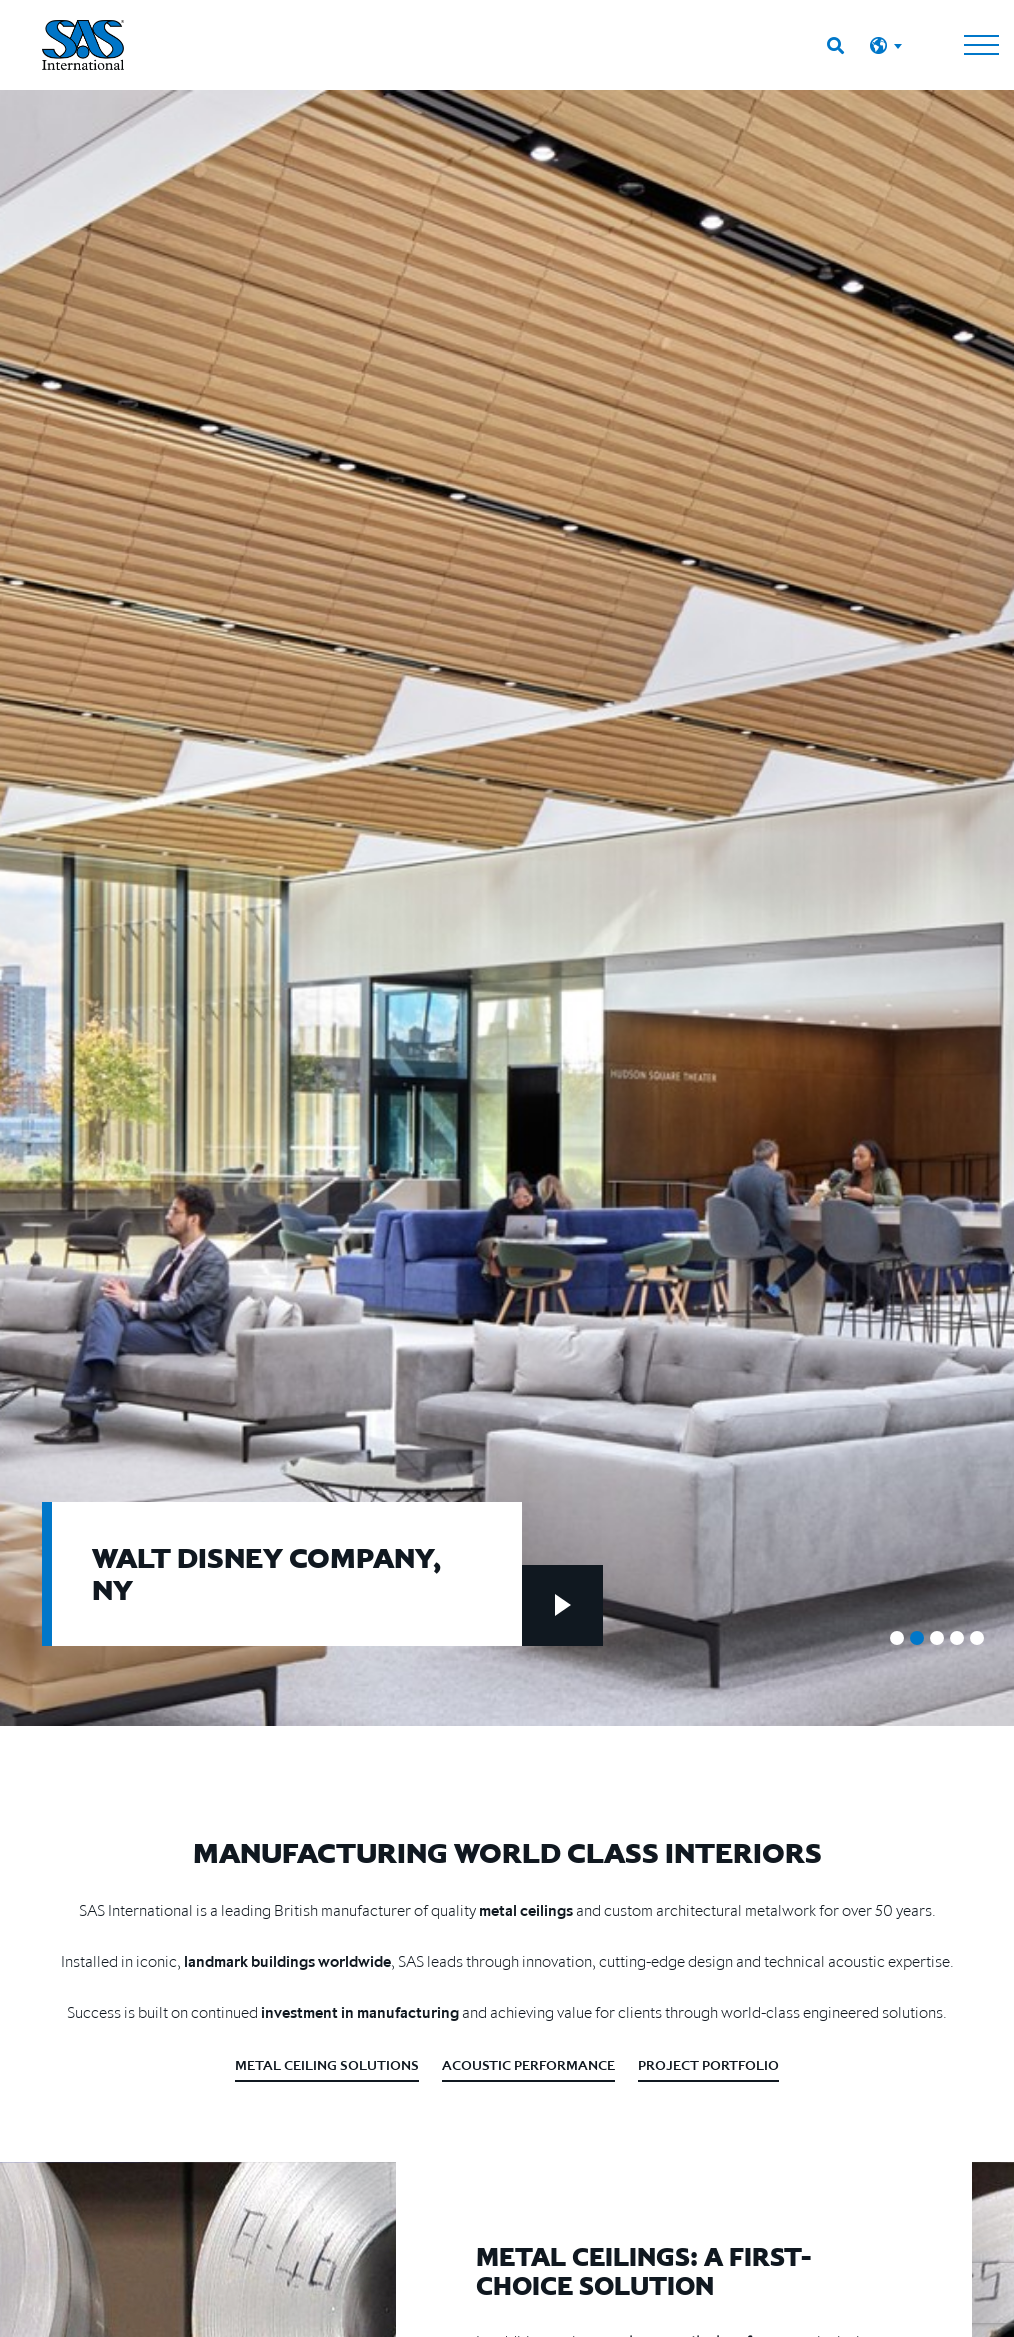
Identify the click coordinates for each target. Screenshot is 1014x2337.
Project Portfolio (708, 2065)
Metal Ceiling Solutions (327, 2065)
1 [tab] (897, 1638)
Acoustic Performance (528, 2065)
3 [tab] (937, 1638)
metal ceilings (526, 1910)
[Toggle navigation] (981, 45)
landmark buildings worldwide (287, 1961)
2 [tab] (917, 1638)
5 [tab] (977, 1638)
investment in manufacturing (360, 2012)
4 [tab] (957, 1638)
